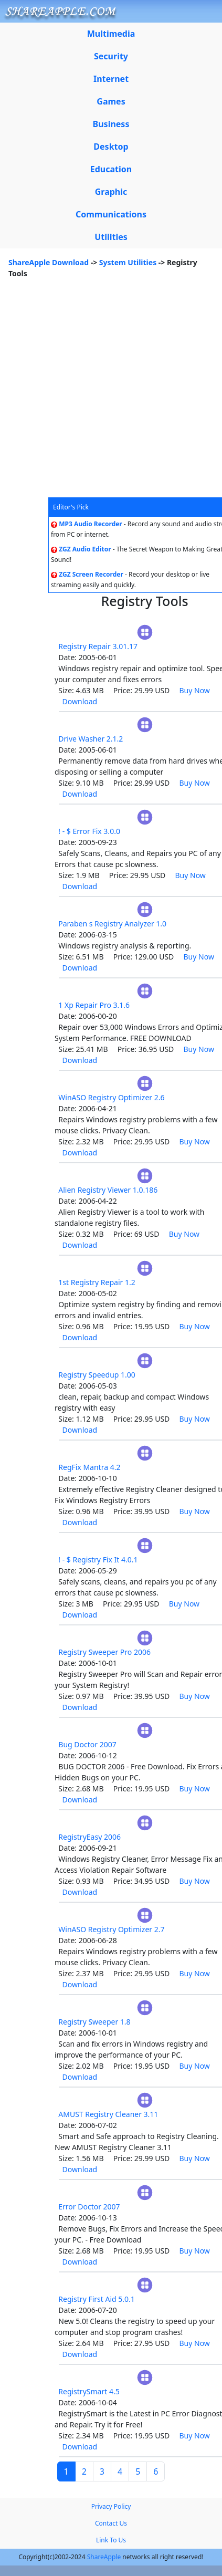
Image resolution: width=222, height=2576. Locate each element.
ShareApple (104, 2556)
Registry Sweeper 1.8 (94, 2022)
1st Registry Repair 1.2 (96, 1282)
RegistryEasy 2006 (89, 1837)
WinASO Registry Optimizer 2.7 (111, 1929)
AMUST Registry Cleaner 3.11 (108, 2114)
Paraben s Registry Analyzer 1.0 (112, 924)
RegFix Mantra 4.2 (89, 1467)
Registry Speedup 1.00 (96, 1375)
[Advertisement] (98, 393)
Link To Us (111, 2540)
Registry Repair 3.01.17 (98, 646)
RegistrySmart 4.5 (88, 2391)
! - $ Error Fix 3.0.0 (89, 831)
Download (80, 701)
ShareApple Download (48, 262)
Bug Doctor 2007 (87, 1744)
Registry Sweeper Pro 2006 (104, 1652)
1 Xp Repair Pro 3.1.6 (94, 1005)
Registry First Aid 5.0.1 (96, 2299)
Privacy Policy (111, 2506)
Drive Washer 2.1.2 (90, 739)
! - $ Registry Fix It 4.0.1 (98, 1560)
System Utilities (127, 262)
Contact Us (111, 2523)
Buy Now (194, 690)
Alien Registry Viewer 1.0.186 (107, 1190)
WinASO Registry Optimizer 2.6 (111, 1097)
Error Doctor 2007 (89, 2207)
